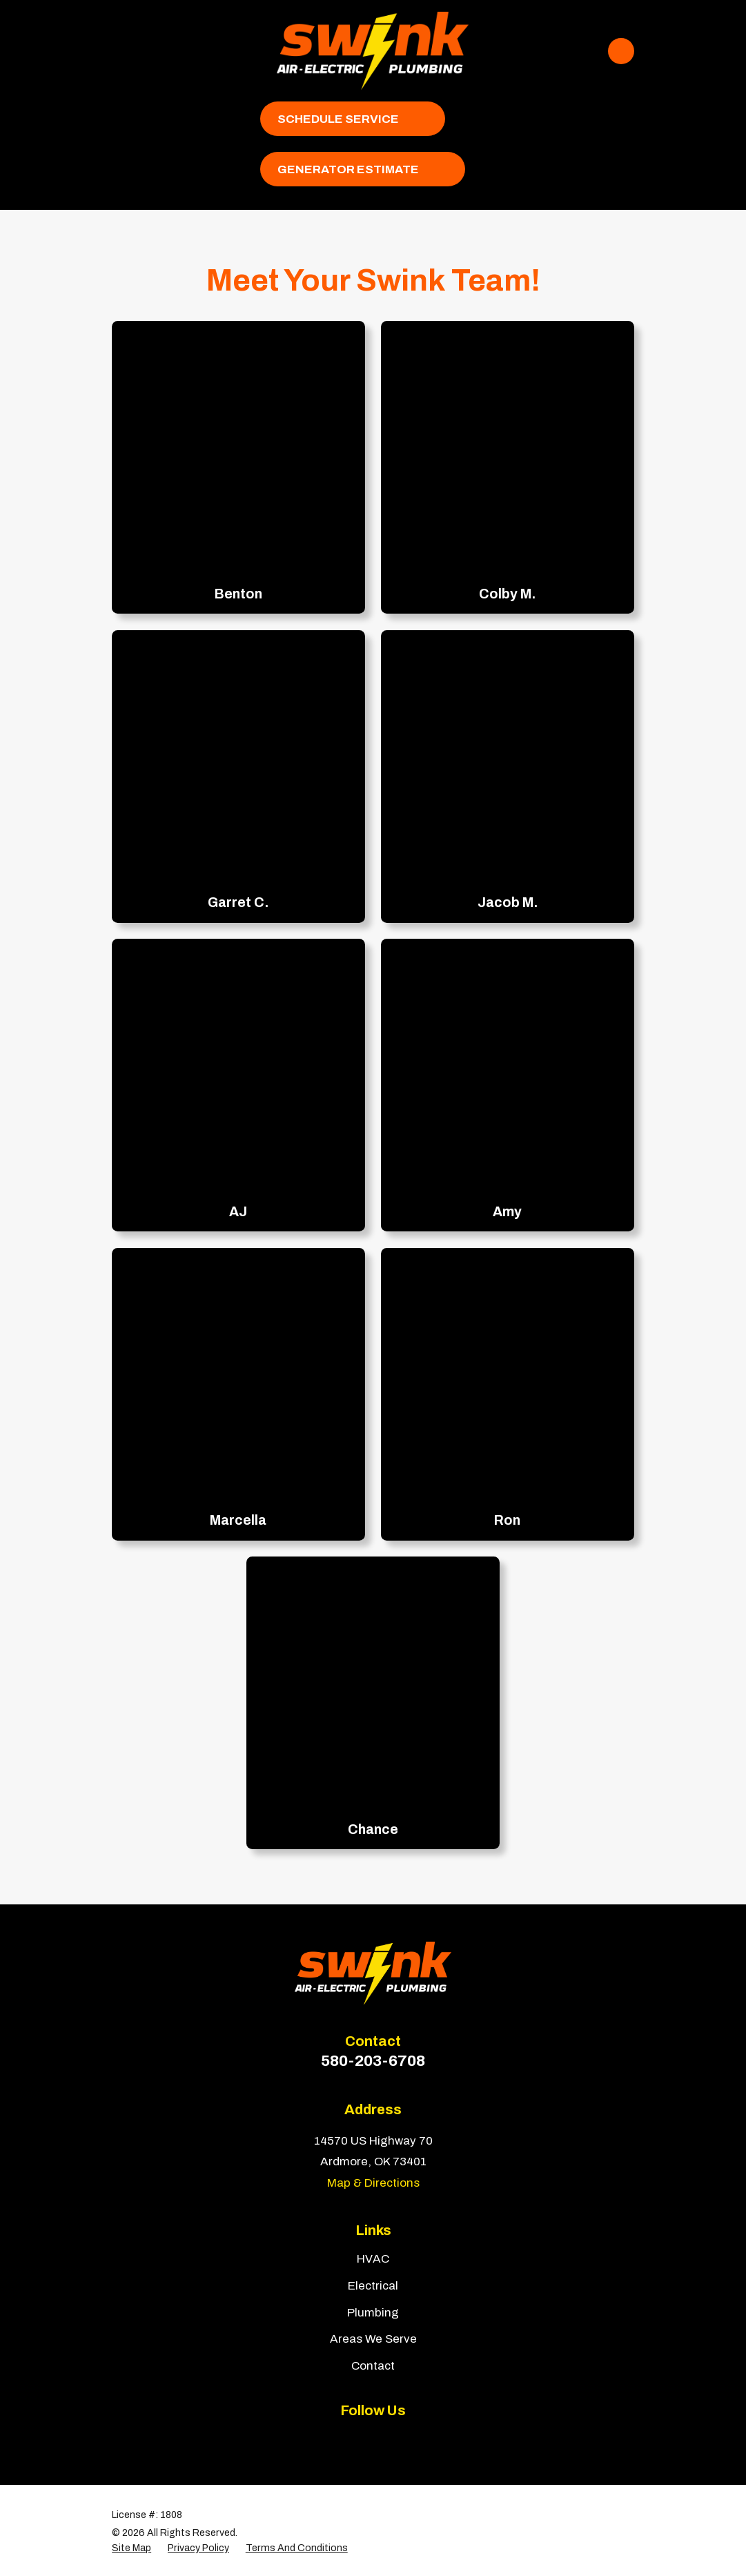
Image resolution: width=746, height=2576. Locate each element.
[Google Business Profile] (421, 2440)
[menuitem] (131, 2548)
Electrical (373, 2285)
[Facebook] (324, 2440)
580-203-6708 (373, 2060)
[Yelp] (357, 2440)
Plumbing (373, 2312)
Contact (373, 2365)
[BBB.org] (389, 2440)
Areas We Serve (373, 2338)
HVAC (373, 2258)
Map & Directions (373, 2182)
